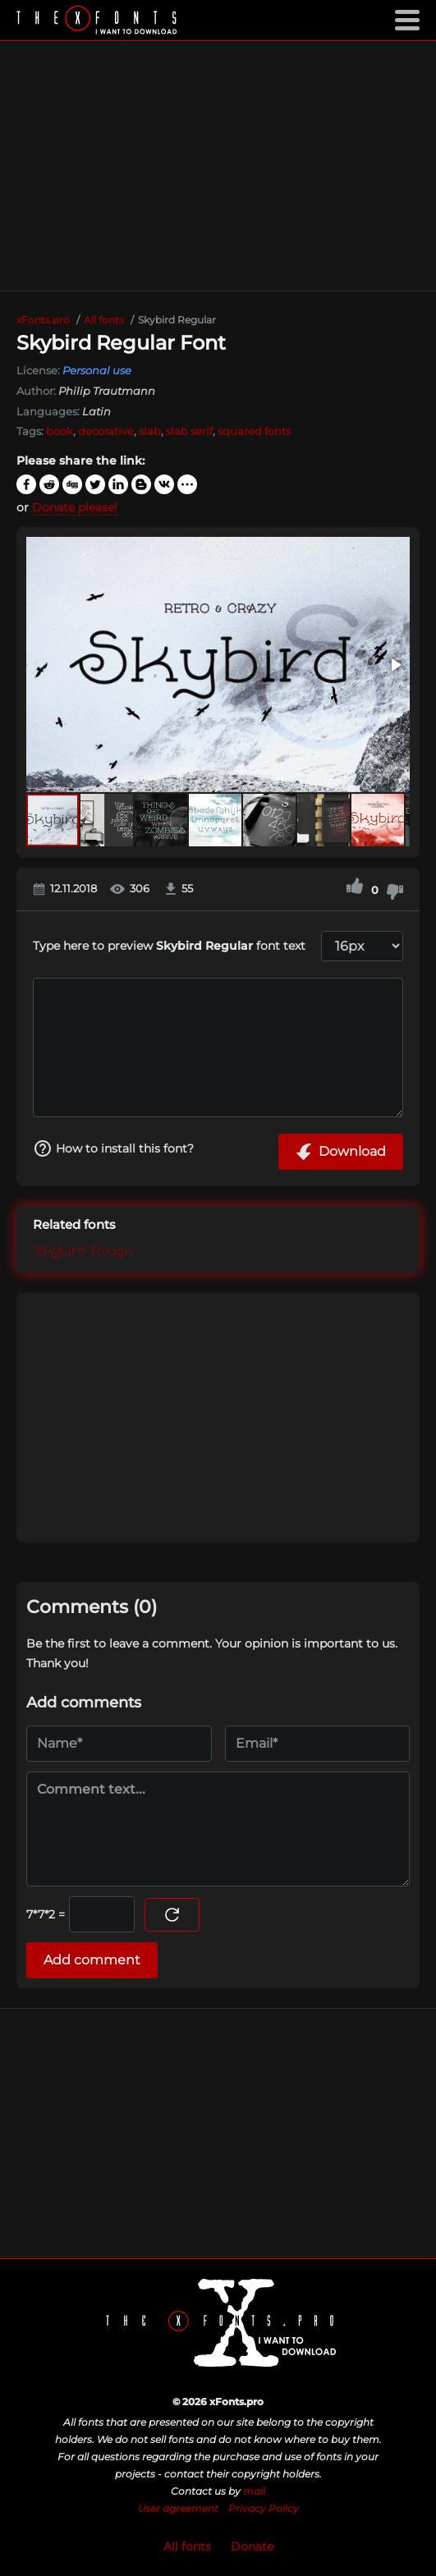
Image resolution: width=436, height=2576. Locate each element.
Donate (252, 2546)
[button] (395, 665)
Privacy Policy (263, 2508)
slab (150, 431)
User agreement (178, 2508)
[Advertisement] (218, 166)
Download (341, 1152)
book (59, 431)
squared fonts (254, 431)
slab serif (189, 431)
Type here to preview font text (169, 945)
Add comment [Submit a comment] (92, 1960)
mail (254, 2491)
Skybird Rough (83, 1252)
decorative (106, 431)
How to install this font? (113, 1148)
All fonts (187, 2546)
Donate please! (74, 507)
